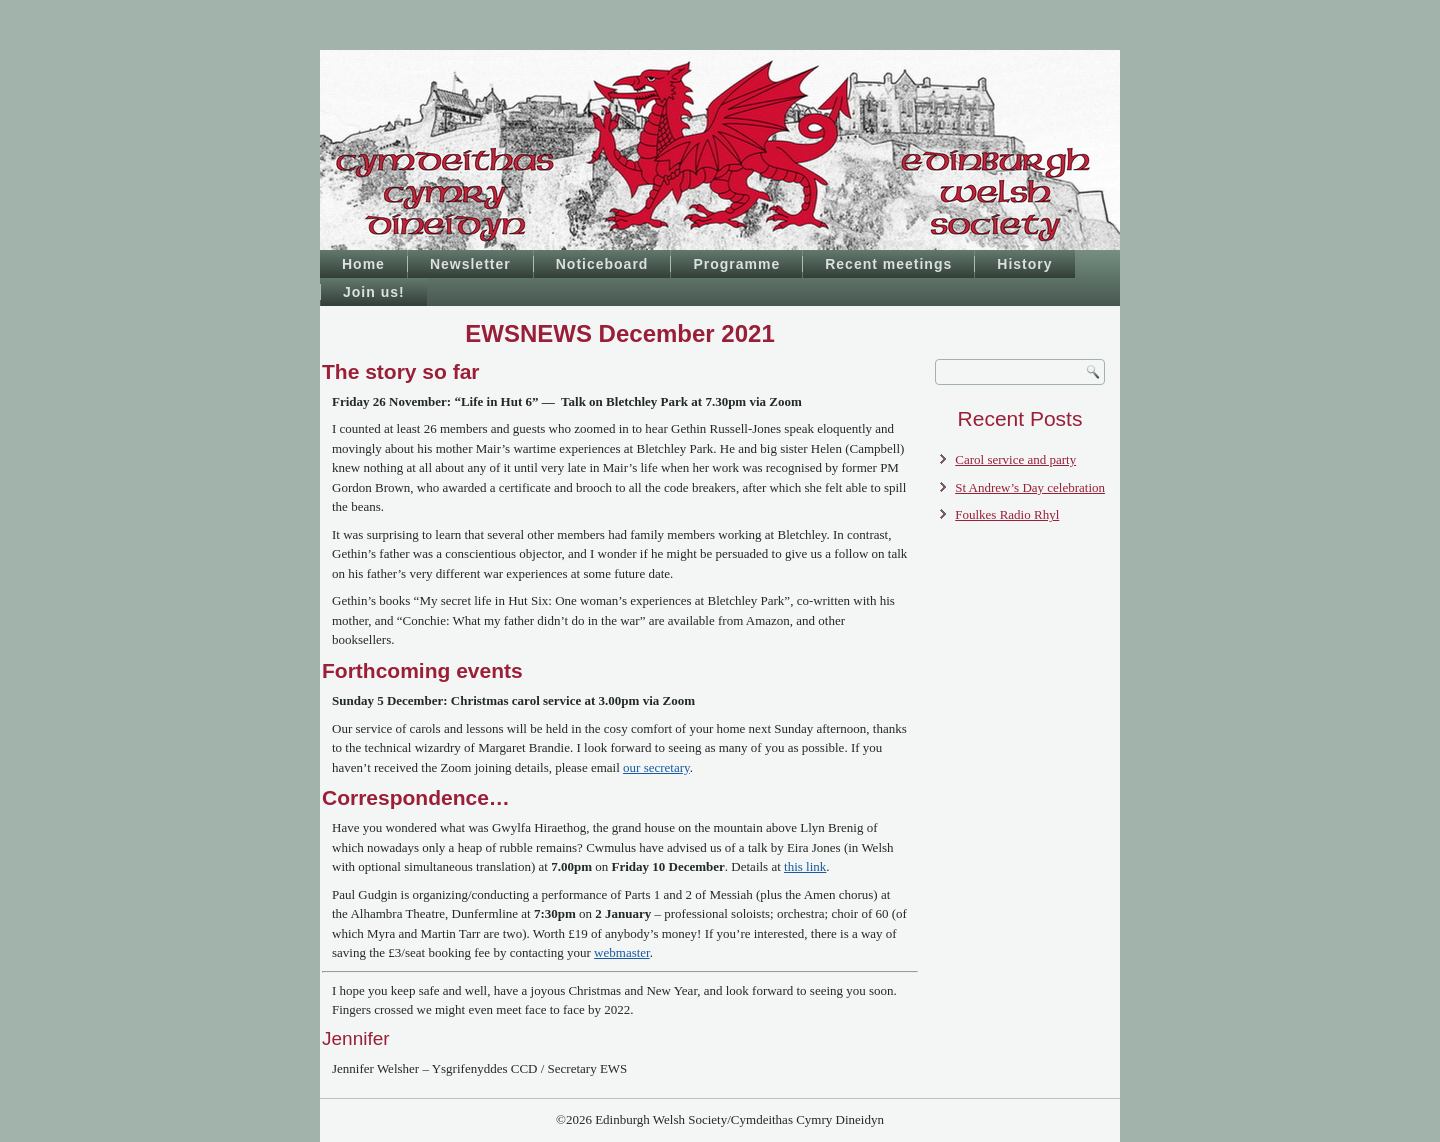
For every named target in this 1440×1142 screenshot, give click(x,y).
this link (805, 866)
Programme (736, 264)
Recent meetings (888, 264)
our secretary (656, 767)
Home (363, 264)
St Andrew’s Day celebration (1030, 487)
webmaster (622, 952)
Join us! (374, 292)
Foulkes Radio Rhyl (1007, 514)
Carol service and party (1015, 459)
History (1024, 264)
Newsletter (470, 264)
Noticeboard (602, 264)
